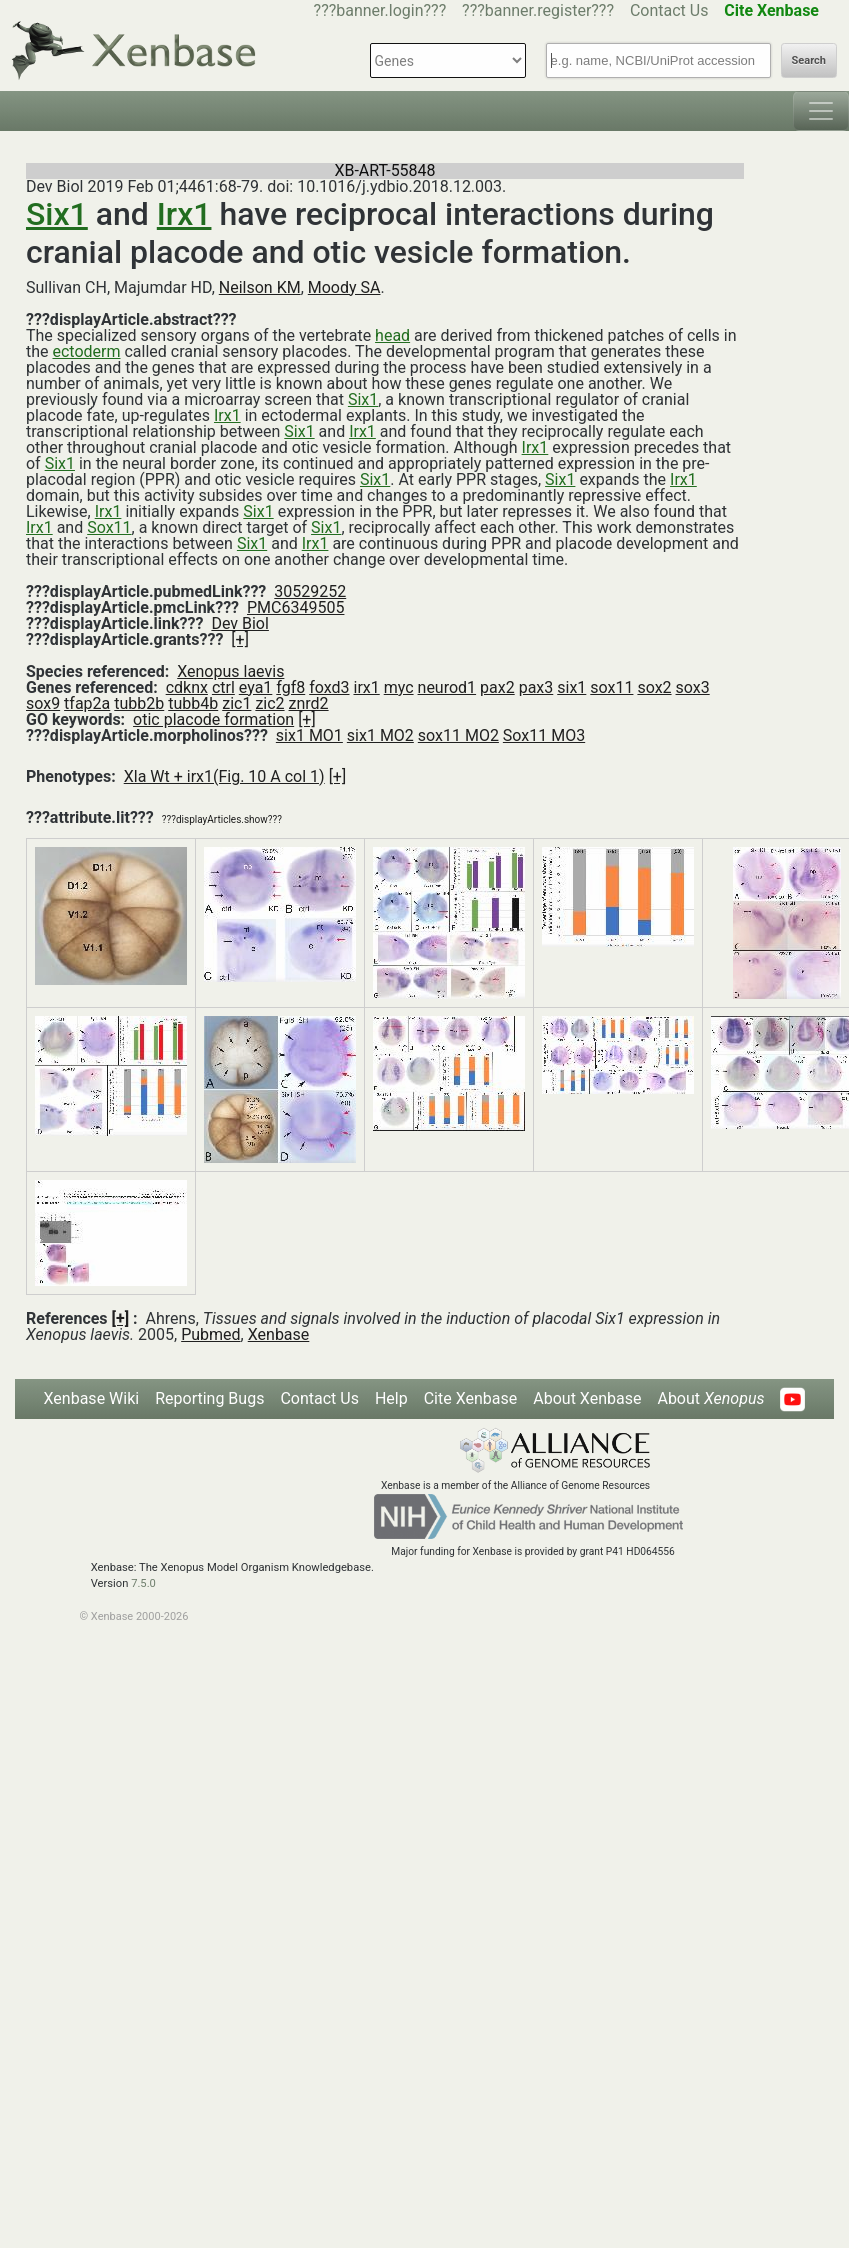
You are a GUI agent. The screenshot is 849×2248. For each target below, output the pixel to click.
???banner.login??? (380, 10)
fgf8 (290, 687)
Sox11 (109, 527)
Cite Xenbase (471, 1398)
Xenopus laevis (230, 671)
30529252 (310, 591)
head (392, 335)
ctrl (223, 687)
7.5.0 (143, 1583)
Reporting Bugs (209, 1398)
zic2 (269, 703)
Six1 (57, 214)
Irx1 (184, 214)
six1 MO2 (380, 735)
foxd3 (329, 687)
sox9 (43, 703)
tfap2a (87, 703)
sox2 (654, 687)
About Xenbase (587, 1398)
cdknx (187, 687)
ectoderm (86, 351)
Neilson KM (260, 287)
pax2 (497, 687)
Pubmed (210, 1334)
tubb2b (139, 703)
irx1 (366, 687)
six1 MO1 (309, 735)
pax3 (536, 687)
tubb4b (193, 703)
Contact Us (669, 10)
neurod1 (447, 687)
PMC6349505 (295, 607)
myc (399, 687)
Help (391, 1398)
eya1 (256, 687)
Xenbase (279, 1334)
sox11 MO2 (458, 735)
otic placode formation (213, 719)
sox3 (693, 687)
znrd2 (309, 703)
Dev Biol (239, 623)
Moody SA (344, 287)
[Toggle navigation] (821, 111)
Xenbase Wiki (92, 1398)
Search (809, 60)
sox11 (611, 687)
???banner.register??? (538, 10)
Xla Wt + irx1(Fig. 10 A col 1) (224, 776)
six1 (571, 687)
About (710, 1398)
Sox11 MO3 (544, 735)
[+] (240, 639)
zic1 (236, 703)
